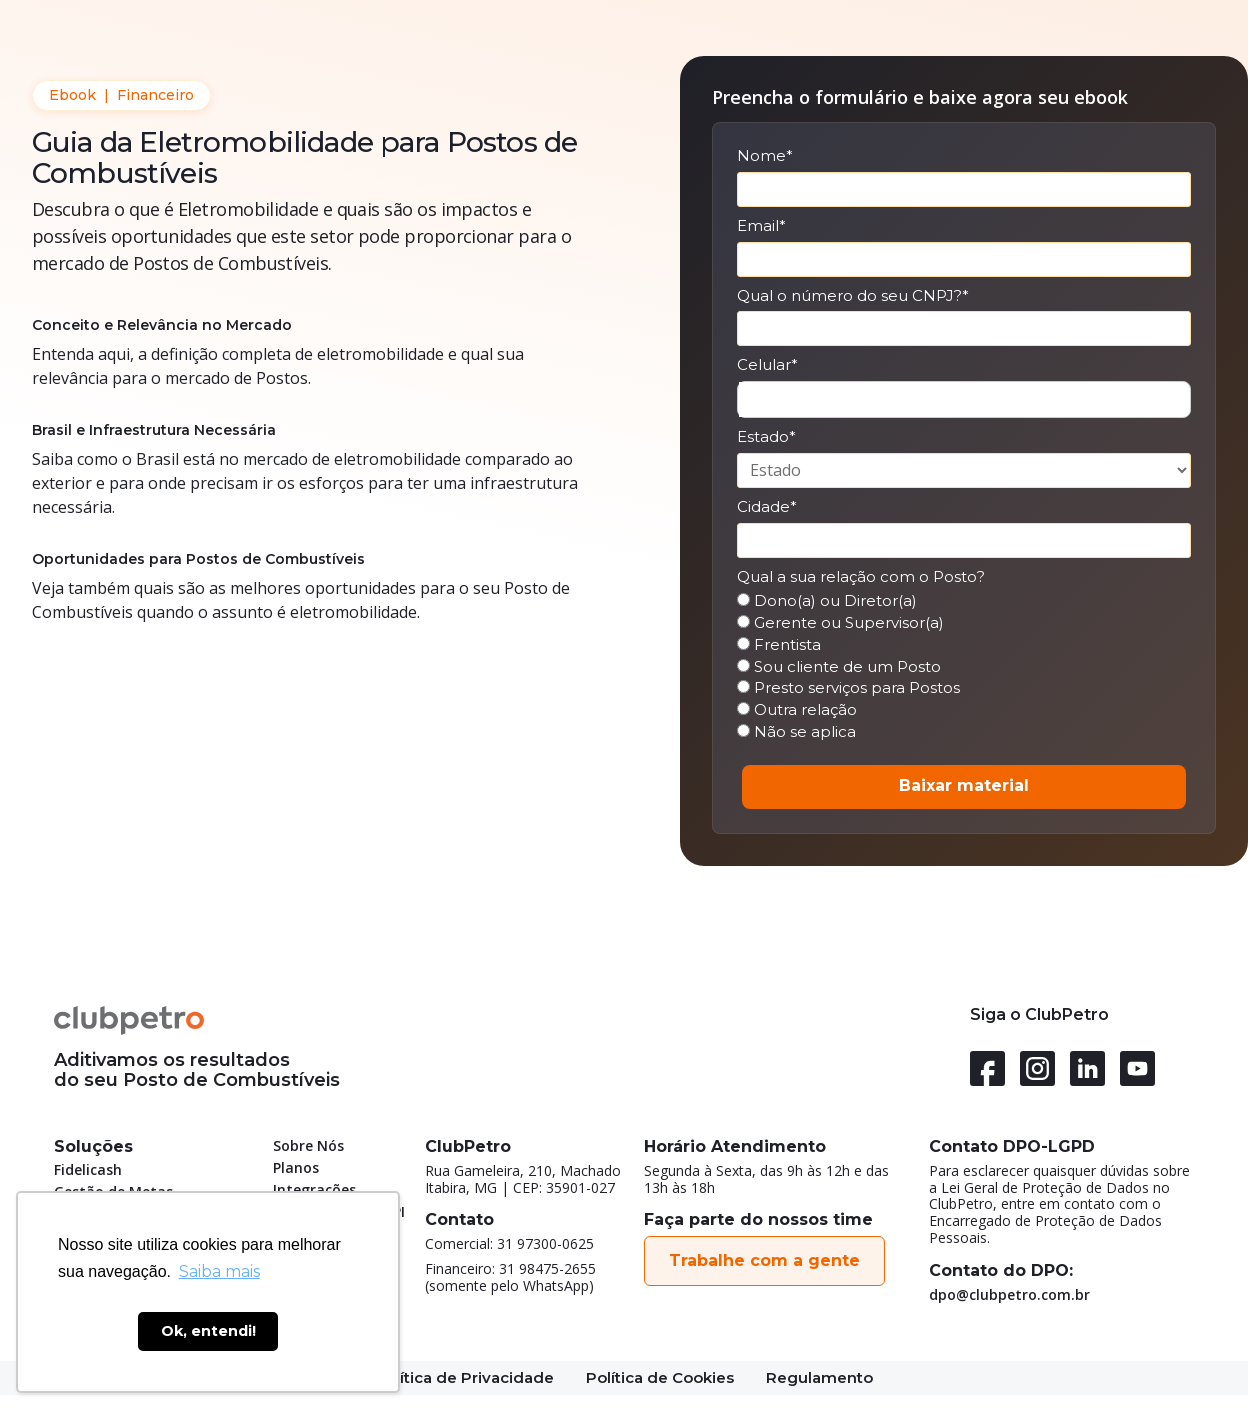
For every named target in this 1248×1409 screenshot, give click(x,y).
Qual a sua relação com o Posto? (861, 577)
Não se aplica (796, 732)
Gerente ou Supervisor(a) (840, 623)
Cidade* (767, 507)
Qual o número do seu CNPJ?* (853, 296)
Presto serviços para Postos (848, 688)
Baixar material (964, 785)
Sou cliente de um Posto (839, 667)
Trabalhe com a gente (764, 1260)
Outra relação (797, 710)
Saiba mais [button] (219, 1271)
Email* (761, 226)
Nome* (765, 156)
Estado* (766, 437)
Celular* (767, 365)
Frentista (779, 645)
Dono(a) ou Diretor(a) (827, 601)
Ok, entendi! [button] (208, 1331)
